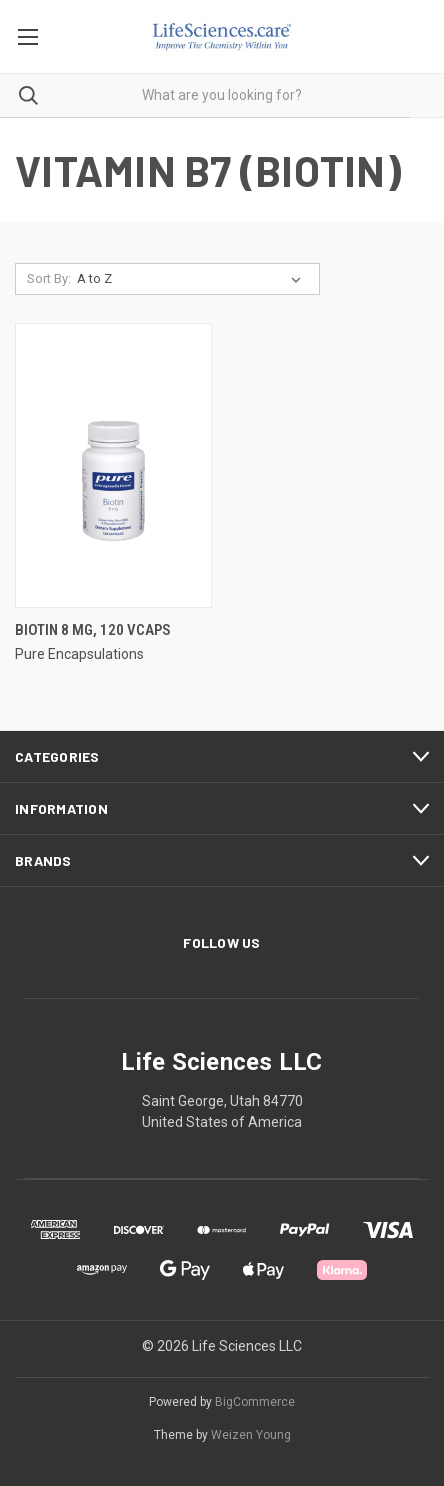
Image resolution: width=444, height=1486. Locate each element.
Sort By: (49, 278)
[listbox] (193, 279)
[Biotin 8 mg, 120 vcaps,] (113, 465)
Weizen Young (251, 1435)
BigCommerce (255, 1402)
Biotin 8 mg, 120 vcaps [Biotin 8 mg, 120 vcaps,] (93, 630)
